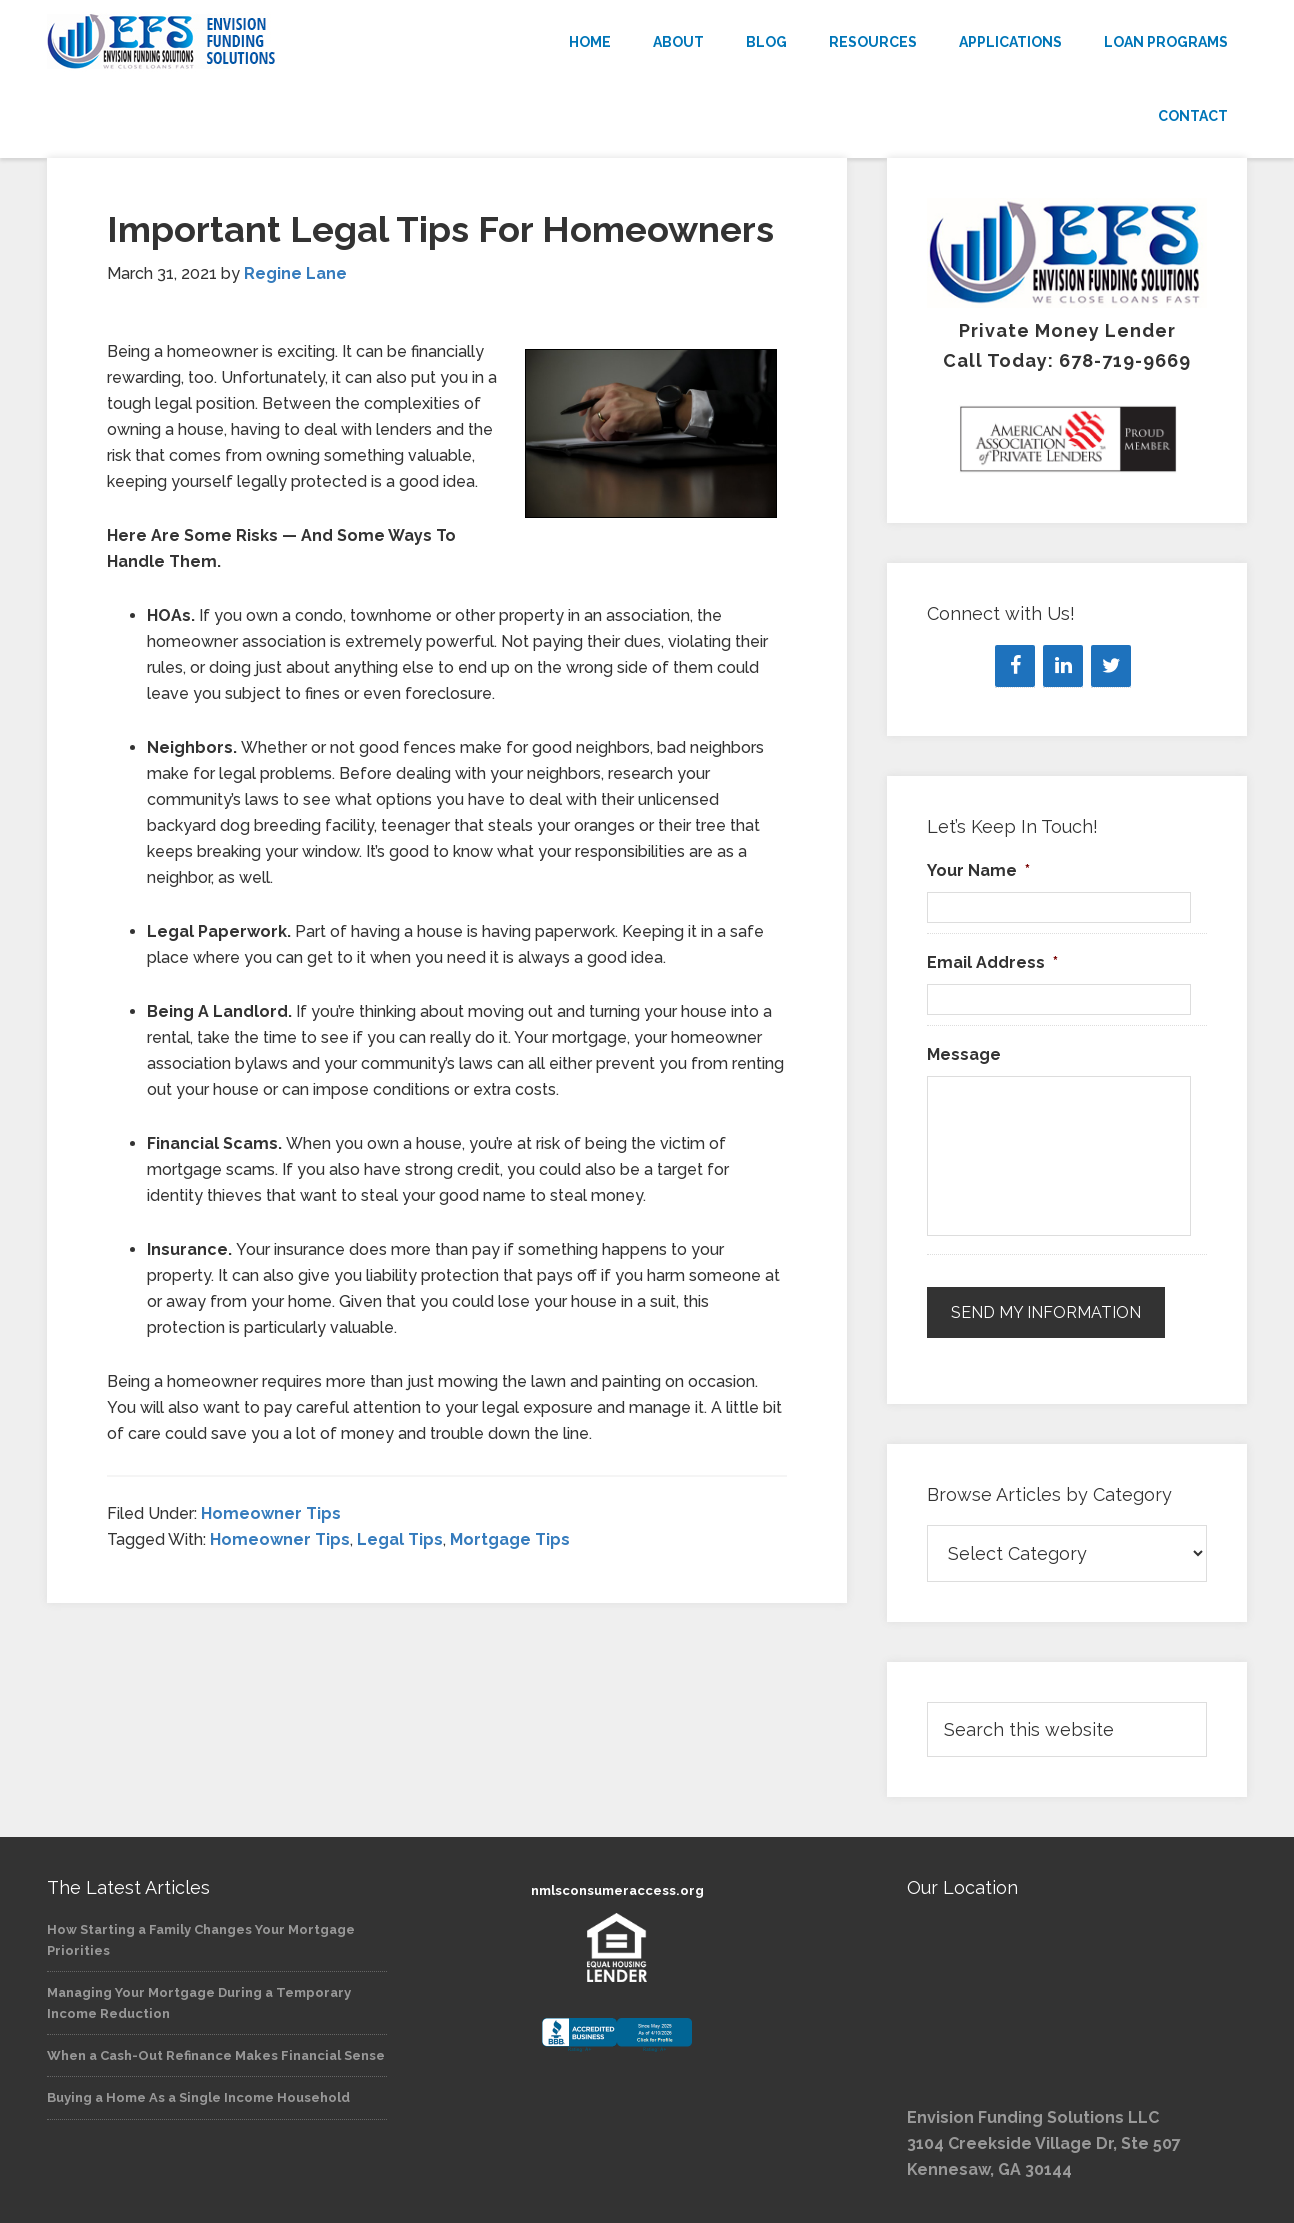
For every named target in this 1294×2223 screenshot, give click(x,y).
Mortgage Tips (510, 1539)
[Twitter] (1111, 666)
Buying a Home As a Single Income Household (198, 2097)
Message (964, 1054)
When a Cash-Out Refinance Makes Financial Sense (216, 2055)
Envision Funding (227, 42)
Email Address (992, 962)
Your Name (978, 870)
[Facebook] (1015, 666)
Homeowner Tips (271, 1513)
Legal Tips (400, 1539)
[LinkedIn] (1063, 666)
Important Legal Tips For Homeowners (440, 229)
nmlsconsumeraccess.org (617, 1890)
